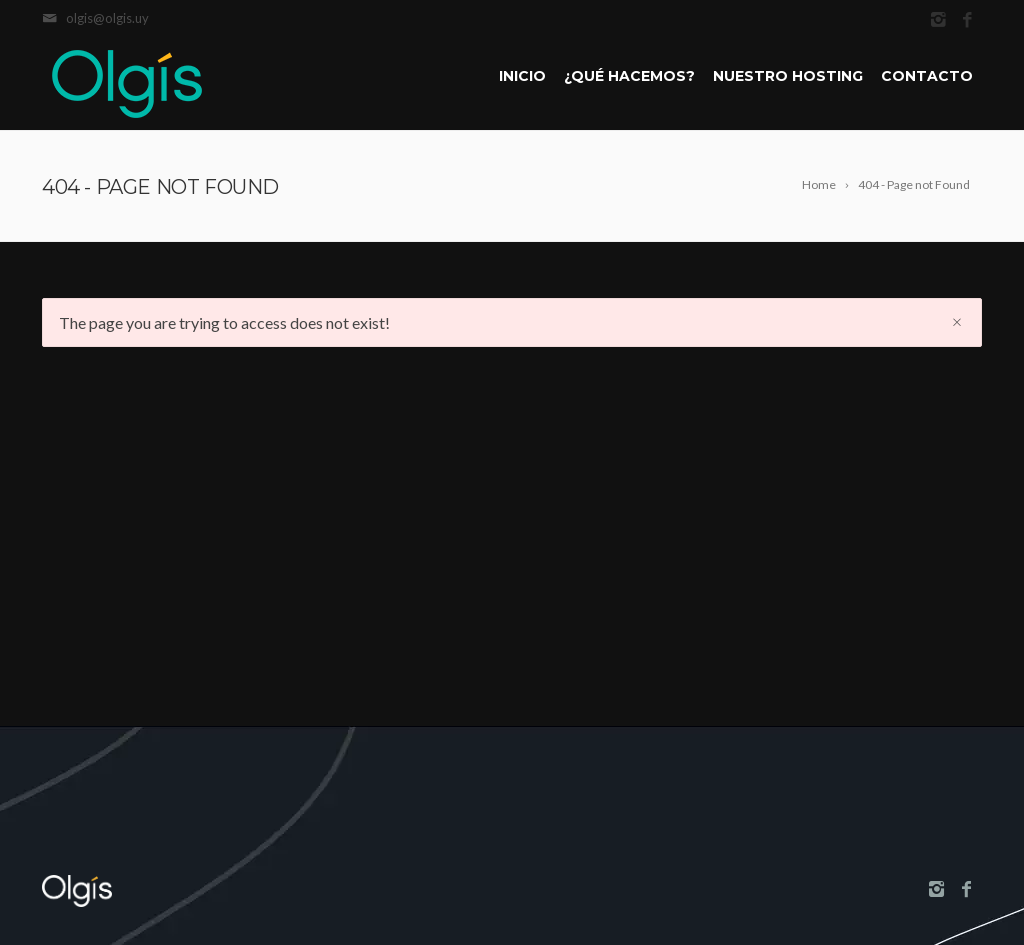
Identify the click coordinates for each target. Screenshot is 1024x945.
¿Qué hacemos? (629, 76)
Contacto (927, 76)
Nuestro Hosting (788, 76)
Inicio (522, 76)
